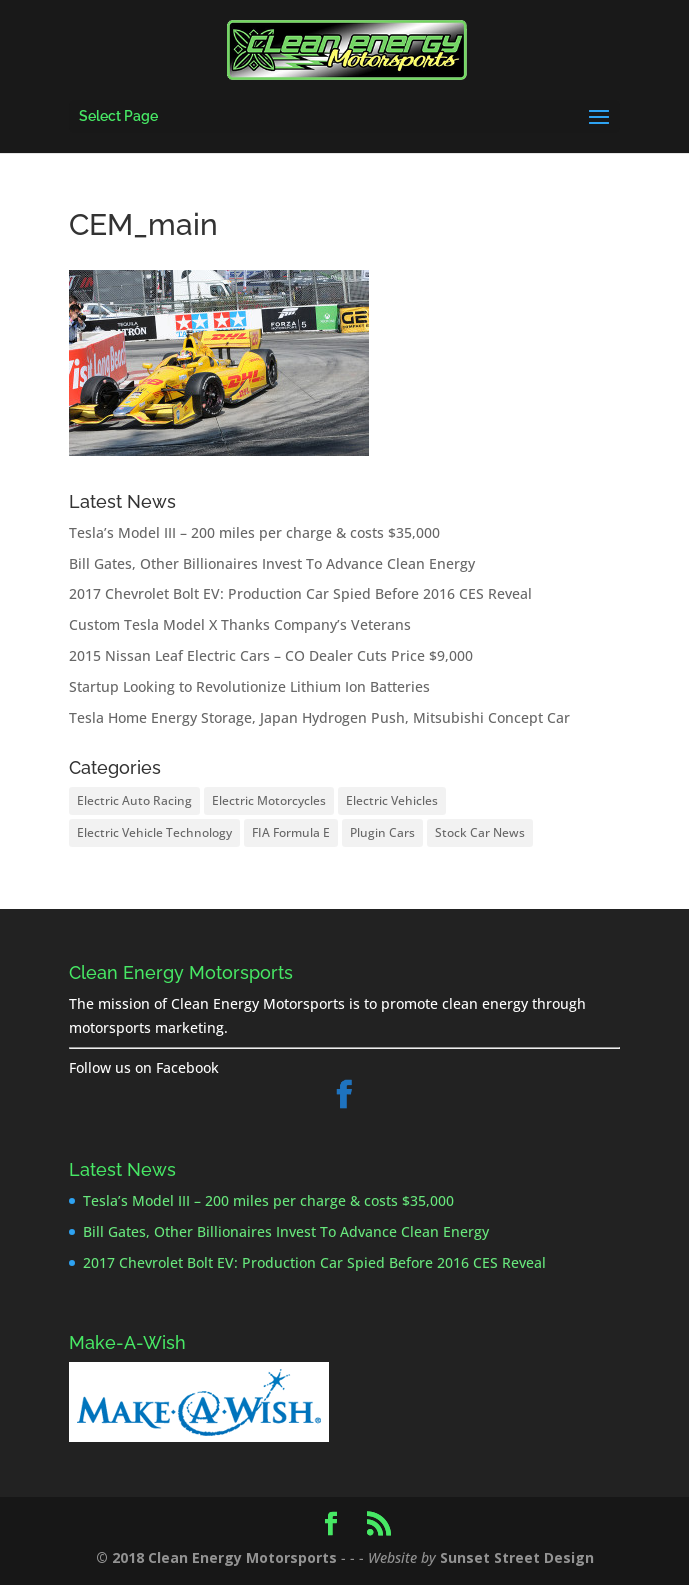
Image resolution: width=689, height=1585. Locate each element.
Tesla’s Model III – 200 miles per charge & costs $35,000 (254, 532)
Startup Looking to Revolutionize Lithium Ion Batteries (249, 686)
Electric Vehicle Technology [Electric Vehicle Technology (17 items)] (154, 832)
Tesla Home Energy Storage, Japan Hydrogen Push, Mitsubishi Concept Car (319, 717)
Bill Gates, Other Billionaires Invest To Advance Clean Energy (272, 563)
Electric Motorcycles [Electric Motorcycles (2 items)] (269, 800)
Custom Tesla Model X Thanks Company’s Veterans (240, 624)
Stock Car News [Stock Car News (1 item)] (480, 832)
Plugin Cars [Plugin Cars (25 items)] (382, 832)
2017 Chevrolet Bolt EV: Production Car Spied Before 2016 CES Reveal (300, 593)
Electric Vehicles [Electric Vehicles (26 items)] (392, 800)
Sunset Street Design (517, 1557)
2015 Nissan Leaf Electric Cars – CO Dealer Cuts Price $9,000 (271, 655)
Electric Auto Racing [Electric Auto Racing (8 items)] (134, 800)
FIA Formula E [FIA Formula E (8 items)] (291, 832)
